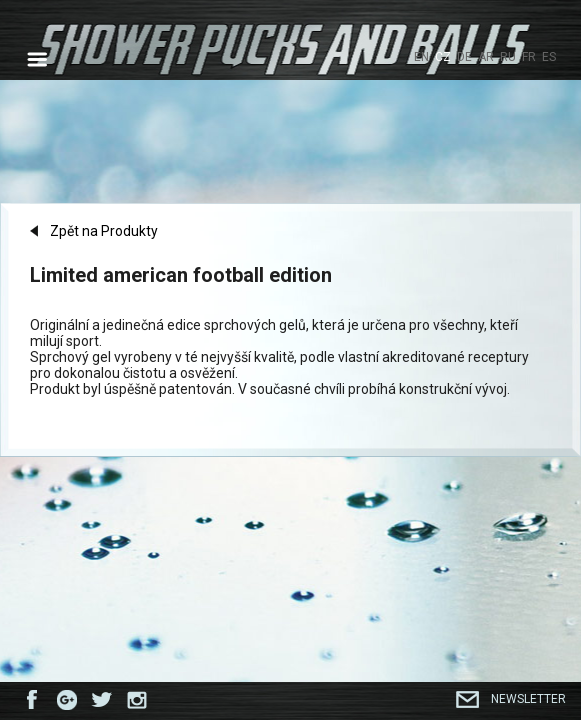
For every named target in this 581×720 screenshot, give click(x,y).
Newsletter (528, 699)
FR (529, 57)
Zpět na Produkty (104, 232)
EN (421, 57)
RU (508, 57)
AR (486, 57)
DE (464, 57)
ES (549, 57)
